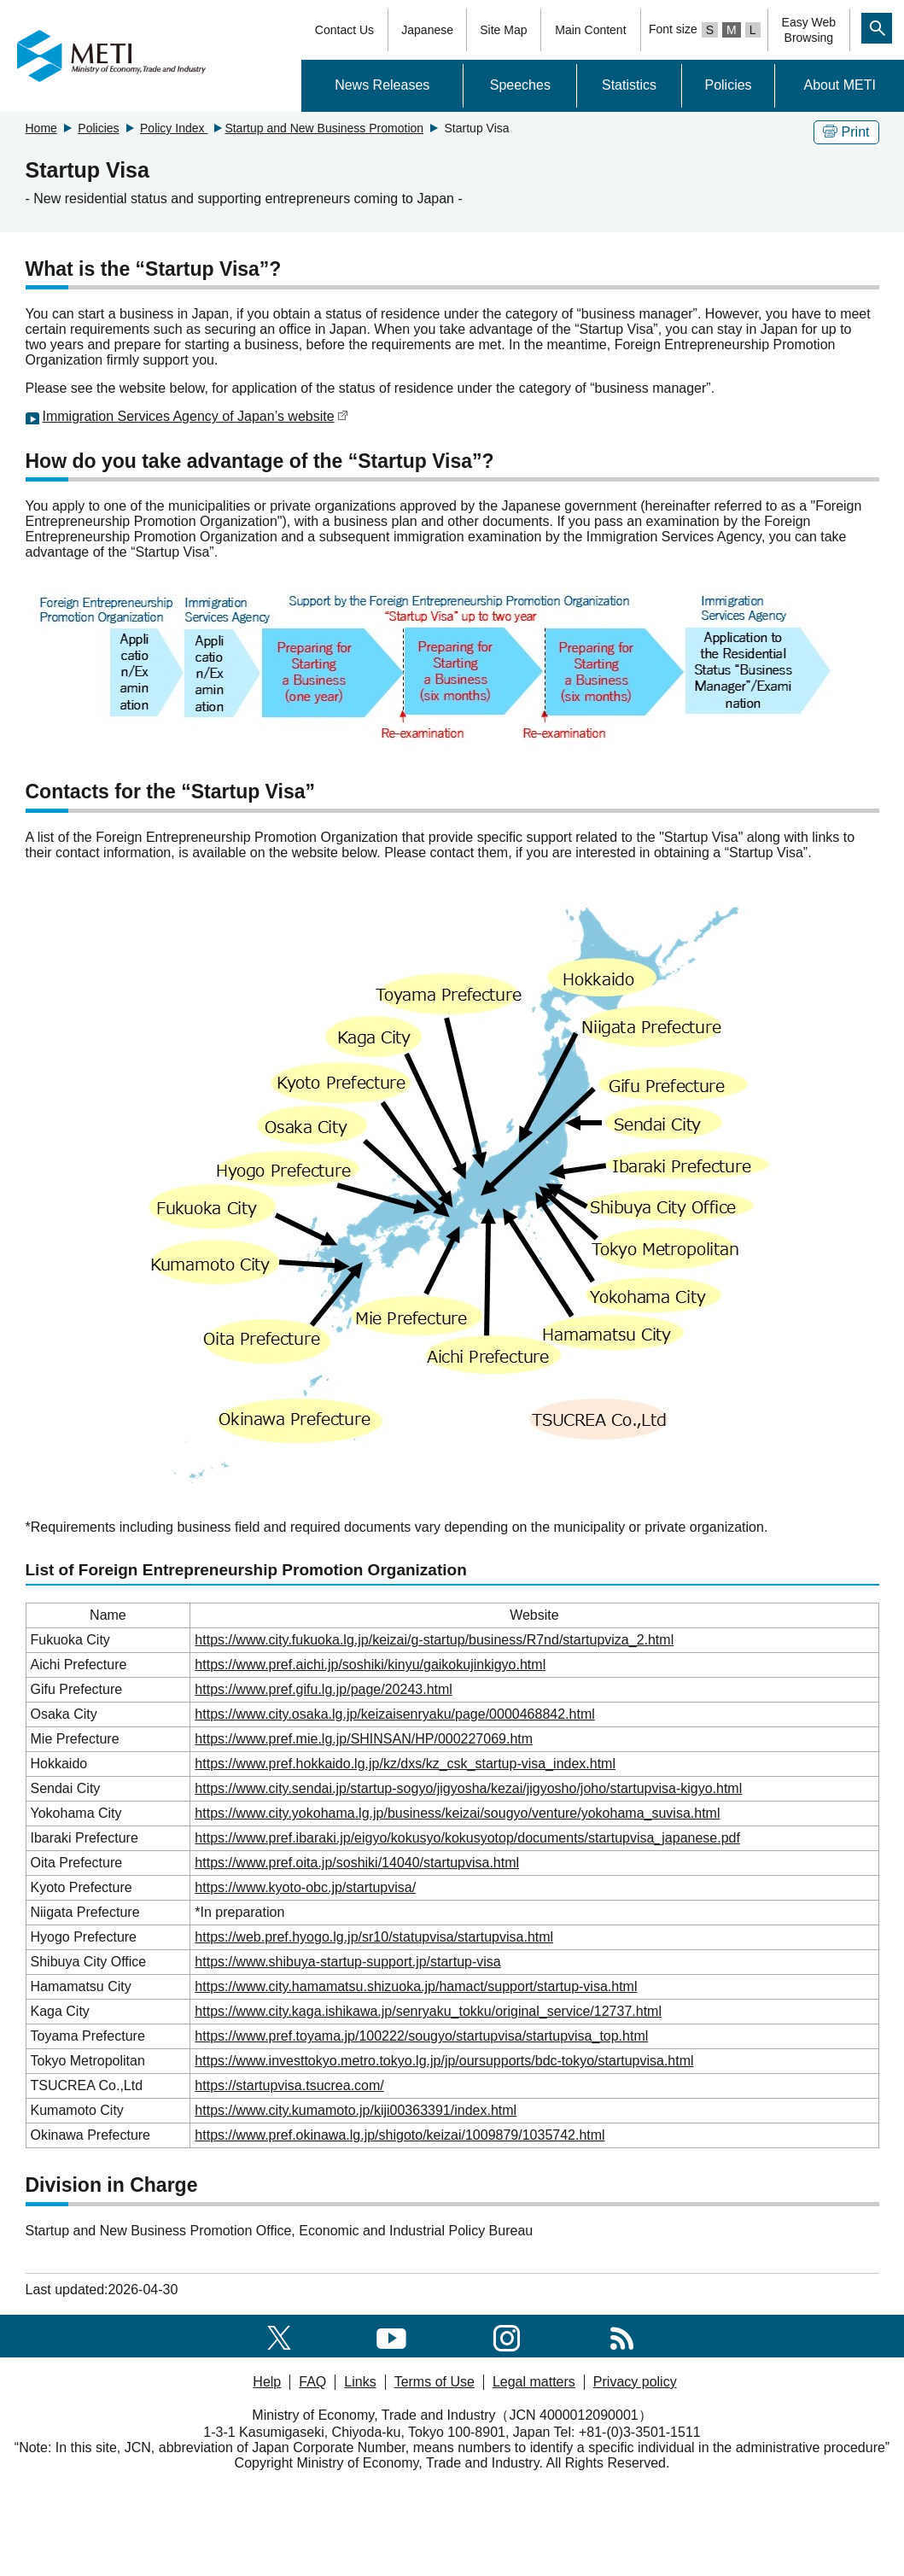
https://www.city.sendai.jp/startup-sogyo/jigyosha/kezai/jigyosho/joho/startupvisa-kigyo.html (468, 1788)
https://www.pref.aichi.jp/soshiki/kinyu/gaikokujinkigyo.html (370, 1664)
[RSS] (622, 2335)
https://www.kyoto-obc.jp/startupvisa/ (305, 1887)
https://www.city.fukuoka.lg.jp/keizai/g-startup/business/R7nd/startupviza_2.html (434, 1640)
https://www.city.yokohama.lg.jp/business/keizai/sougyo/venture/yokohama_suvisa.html (457, 1813)
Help (267, 2381)
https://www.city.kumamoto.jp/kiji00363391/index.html (355, 2110)
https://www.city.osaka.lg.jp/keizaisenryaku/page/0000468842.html (394, 1714)
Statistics (629, 85)
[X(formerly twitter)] (279, 2335)
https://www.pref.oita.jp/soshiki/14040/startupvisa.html (357, 1862)
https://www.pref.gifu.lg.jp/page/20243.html (323, 1689)
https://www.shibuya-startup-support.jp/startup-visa (347, 1961)
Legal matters (534, 2381)
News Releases (382, 85)
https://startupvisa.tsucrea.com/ (289, 2085)
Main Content (590, 30)
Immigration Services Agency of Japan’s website (195, 416)
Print (846, 132)
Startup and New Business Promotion (324, 128)
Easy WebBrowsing (809, 29)
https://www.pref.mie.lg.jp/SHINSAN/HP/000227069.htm (364, 1739)
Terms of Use (434, 2381)
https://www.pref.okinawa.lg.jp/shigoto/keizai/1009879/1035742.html (399, 2135)
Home (41, 128)
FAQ (312, 2381)
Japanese (427, 30)
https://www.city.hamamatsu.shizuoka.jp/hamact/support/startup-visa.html (416, 1986)
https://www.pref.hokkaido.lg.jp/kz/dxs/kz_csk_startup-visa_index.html (405, 1763)
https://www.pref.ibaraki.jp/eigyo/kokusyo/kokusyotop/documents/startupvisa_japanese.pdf (467, 1838)
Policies (727, 85)
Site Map (503, 30)
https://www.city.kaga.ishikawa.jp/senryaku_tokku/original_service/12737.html (428, 2011)
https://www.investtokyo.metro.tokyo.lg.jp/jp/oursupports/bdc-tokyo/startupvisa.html (444, 2060)
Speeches (520, 85)
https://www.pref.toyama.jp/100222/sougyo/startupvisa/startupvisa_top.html (421, 2036)
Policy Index (173, 128)
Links (360, 2381)
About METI (839, 85)
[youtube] (391, 2335)
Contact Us (344, 30)
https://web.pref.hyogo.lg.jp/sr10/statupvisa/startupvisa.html (374, 1937)
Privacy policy (635, 2381)
